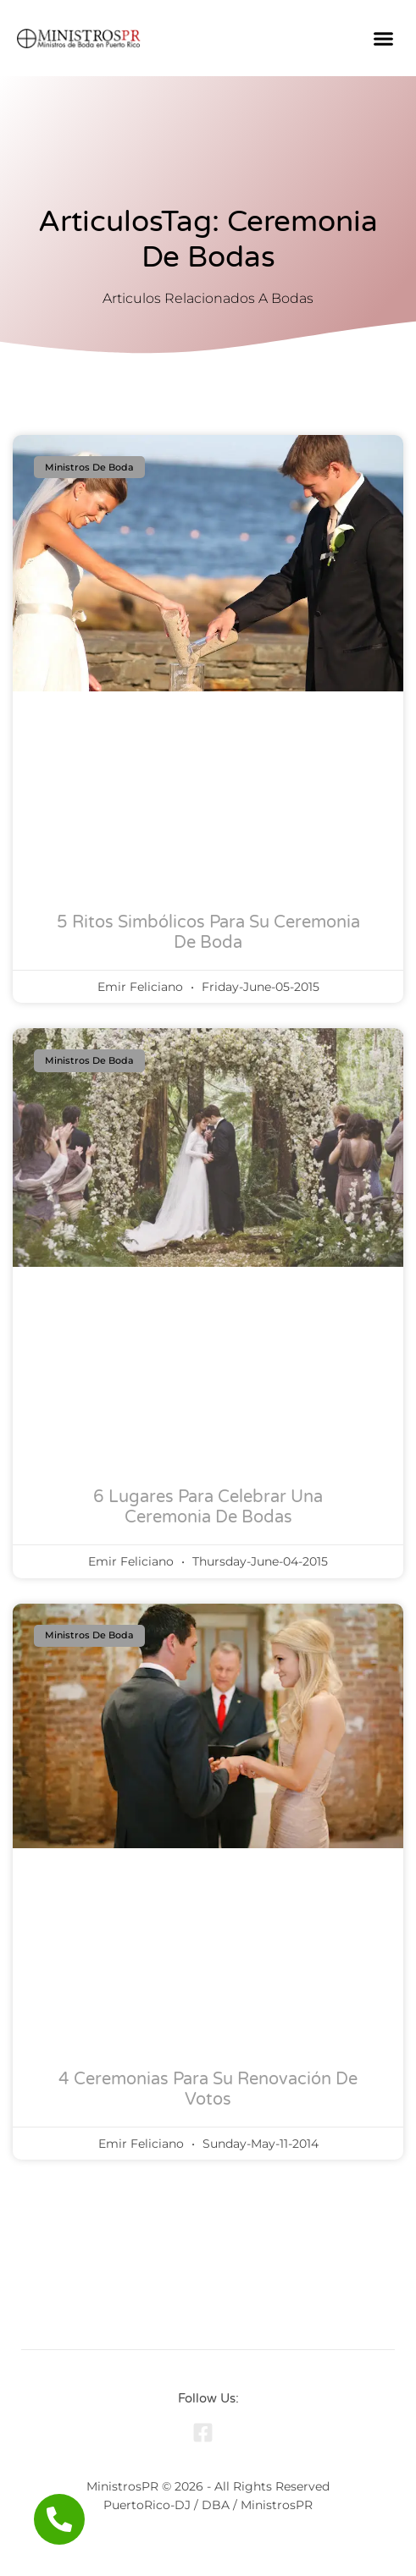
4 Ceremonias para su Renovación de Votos (208, 2089)
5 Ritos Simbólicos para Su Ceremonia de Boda (208, 932)
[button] (384, 38)
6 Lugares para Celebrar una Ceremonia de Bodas (208, 1507)
